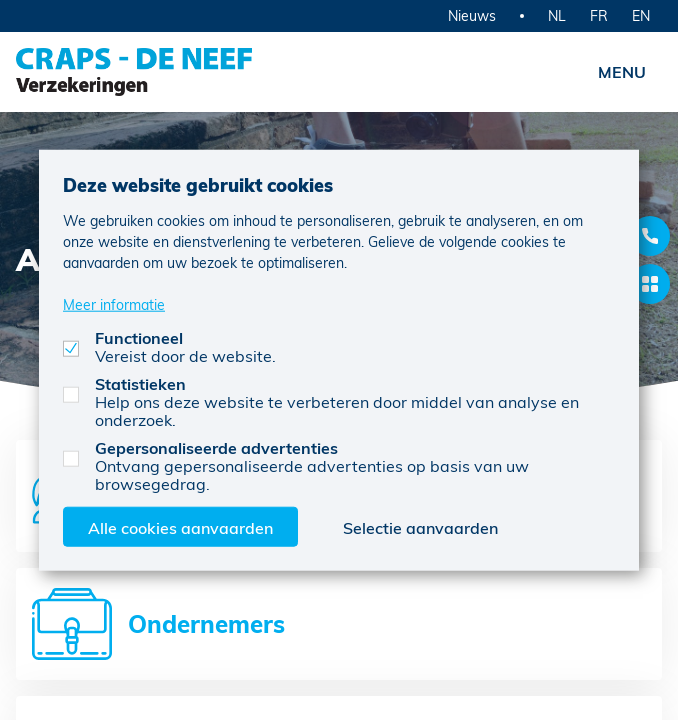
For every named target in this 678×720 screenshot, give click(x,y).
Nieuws (472, 15)
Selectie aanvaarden (420, 526)
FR (599, 15)
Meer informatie (114, 303)
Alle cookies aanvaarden (180, 526)
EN (641, 15)
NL (557, 15)
